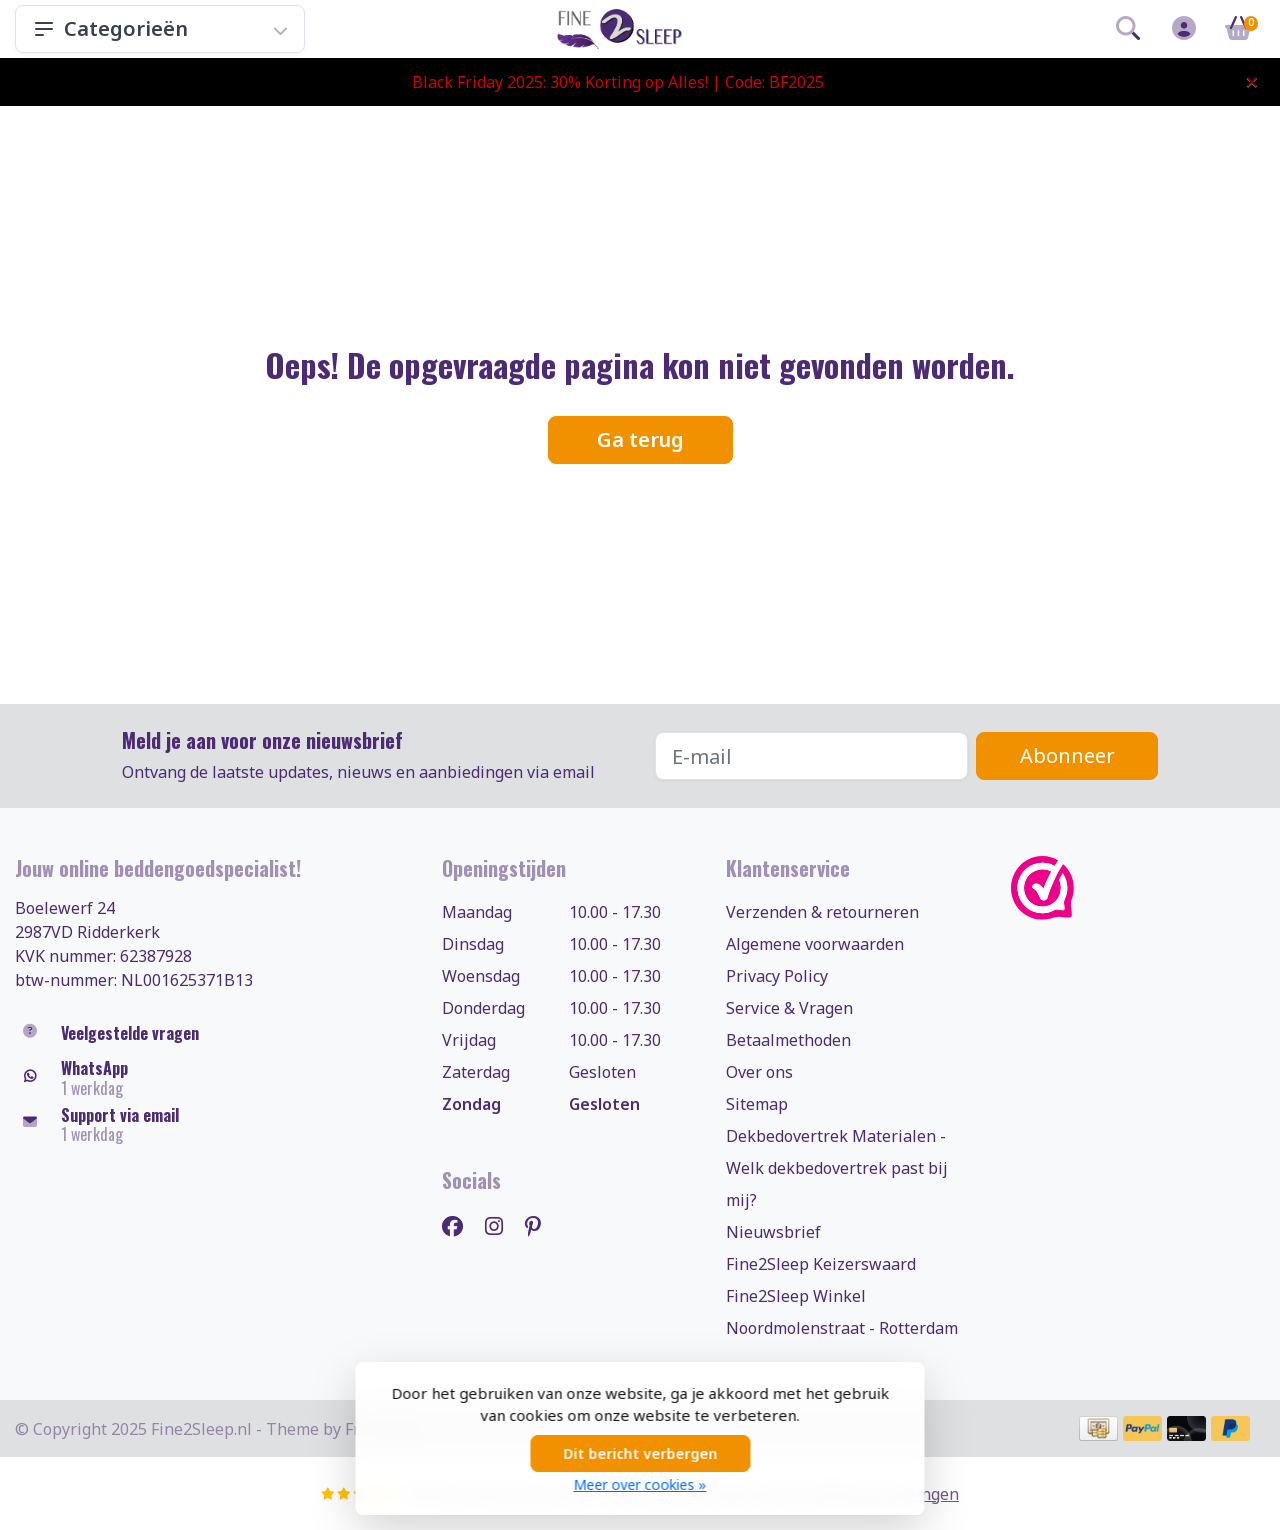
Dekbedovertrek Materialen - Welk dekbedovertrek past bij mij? (837, 1168)
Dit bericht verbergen (640, 1453)
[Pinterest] (541, 1225)
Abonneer (1067, 755)
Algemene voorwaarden (815, 944)
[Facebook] (460, 1225)
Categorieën (160, 28)
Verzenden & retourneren (822, 912)
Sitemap (757, 1104)
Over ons (759, 1072)
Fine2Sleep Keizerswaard (821, 1264)
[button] (1128, 32)
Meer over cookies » (640, 1484)
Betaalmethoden (788, 1040)
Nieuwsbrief (773, 1232)
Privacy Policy (777, 976)
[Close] (1252, 81)
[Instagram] (502, 1225)
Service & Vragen (789, 1008)
